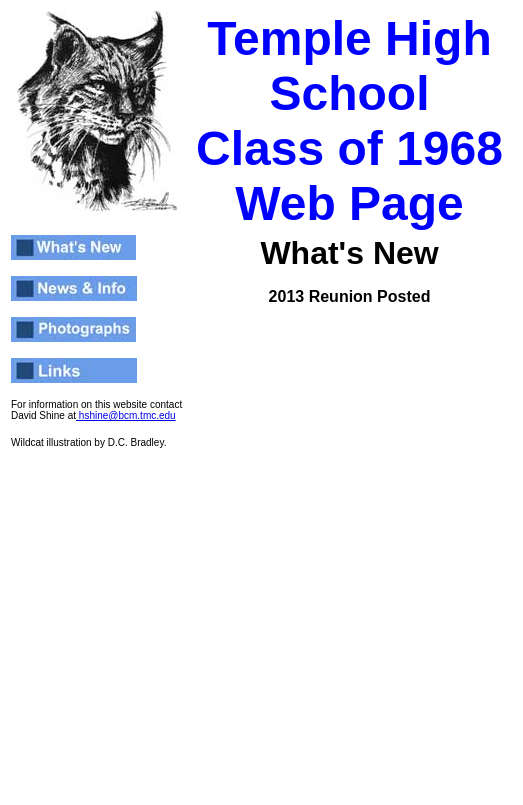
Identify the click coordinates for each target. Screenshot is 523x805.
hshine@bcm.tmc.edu (126, 415)
